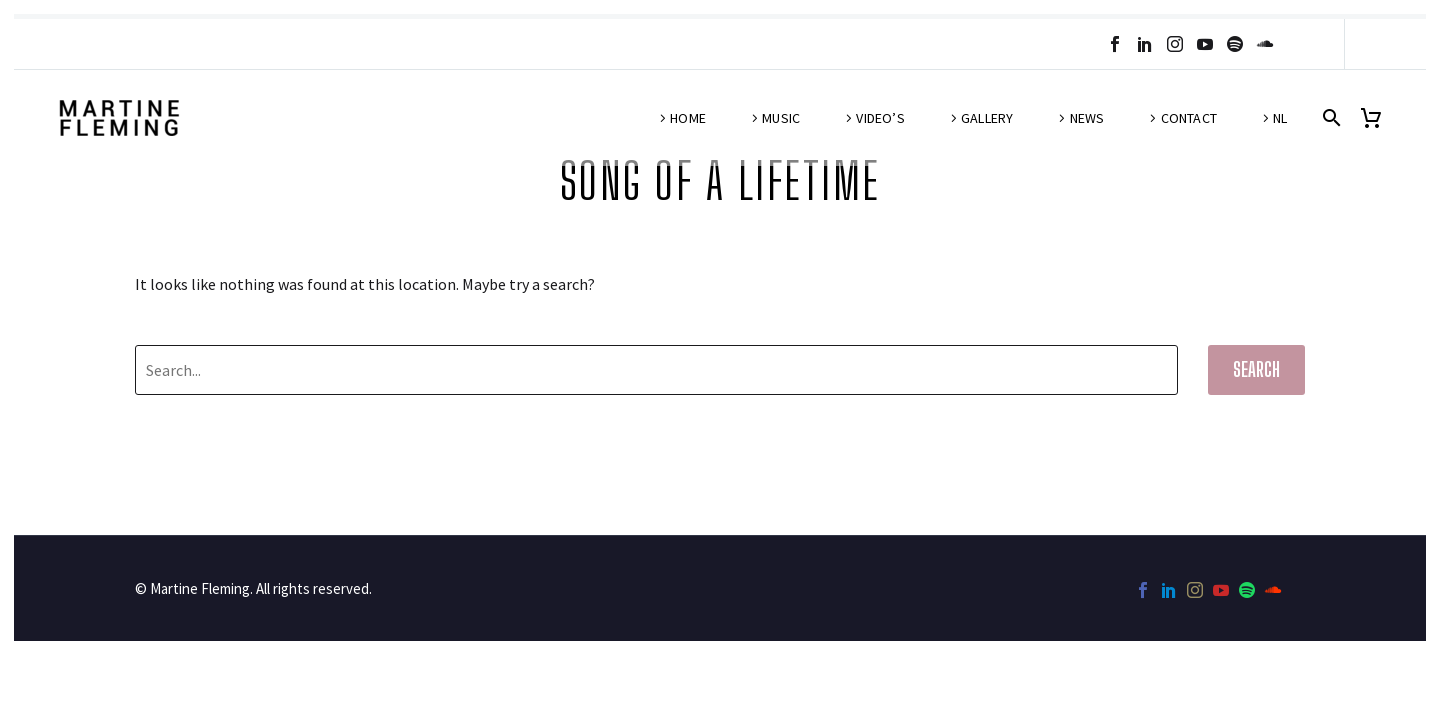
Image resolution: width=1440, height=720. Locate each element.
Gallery (987, 118)
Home (688, 118)
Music (781, 118)
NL (1280, 118)
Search (1256, 369)
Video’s (880, 118)
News (1087, 118)
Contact (1189, 118)
